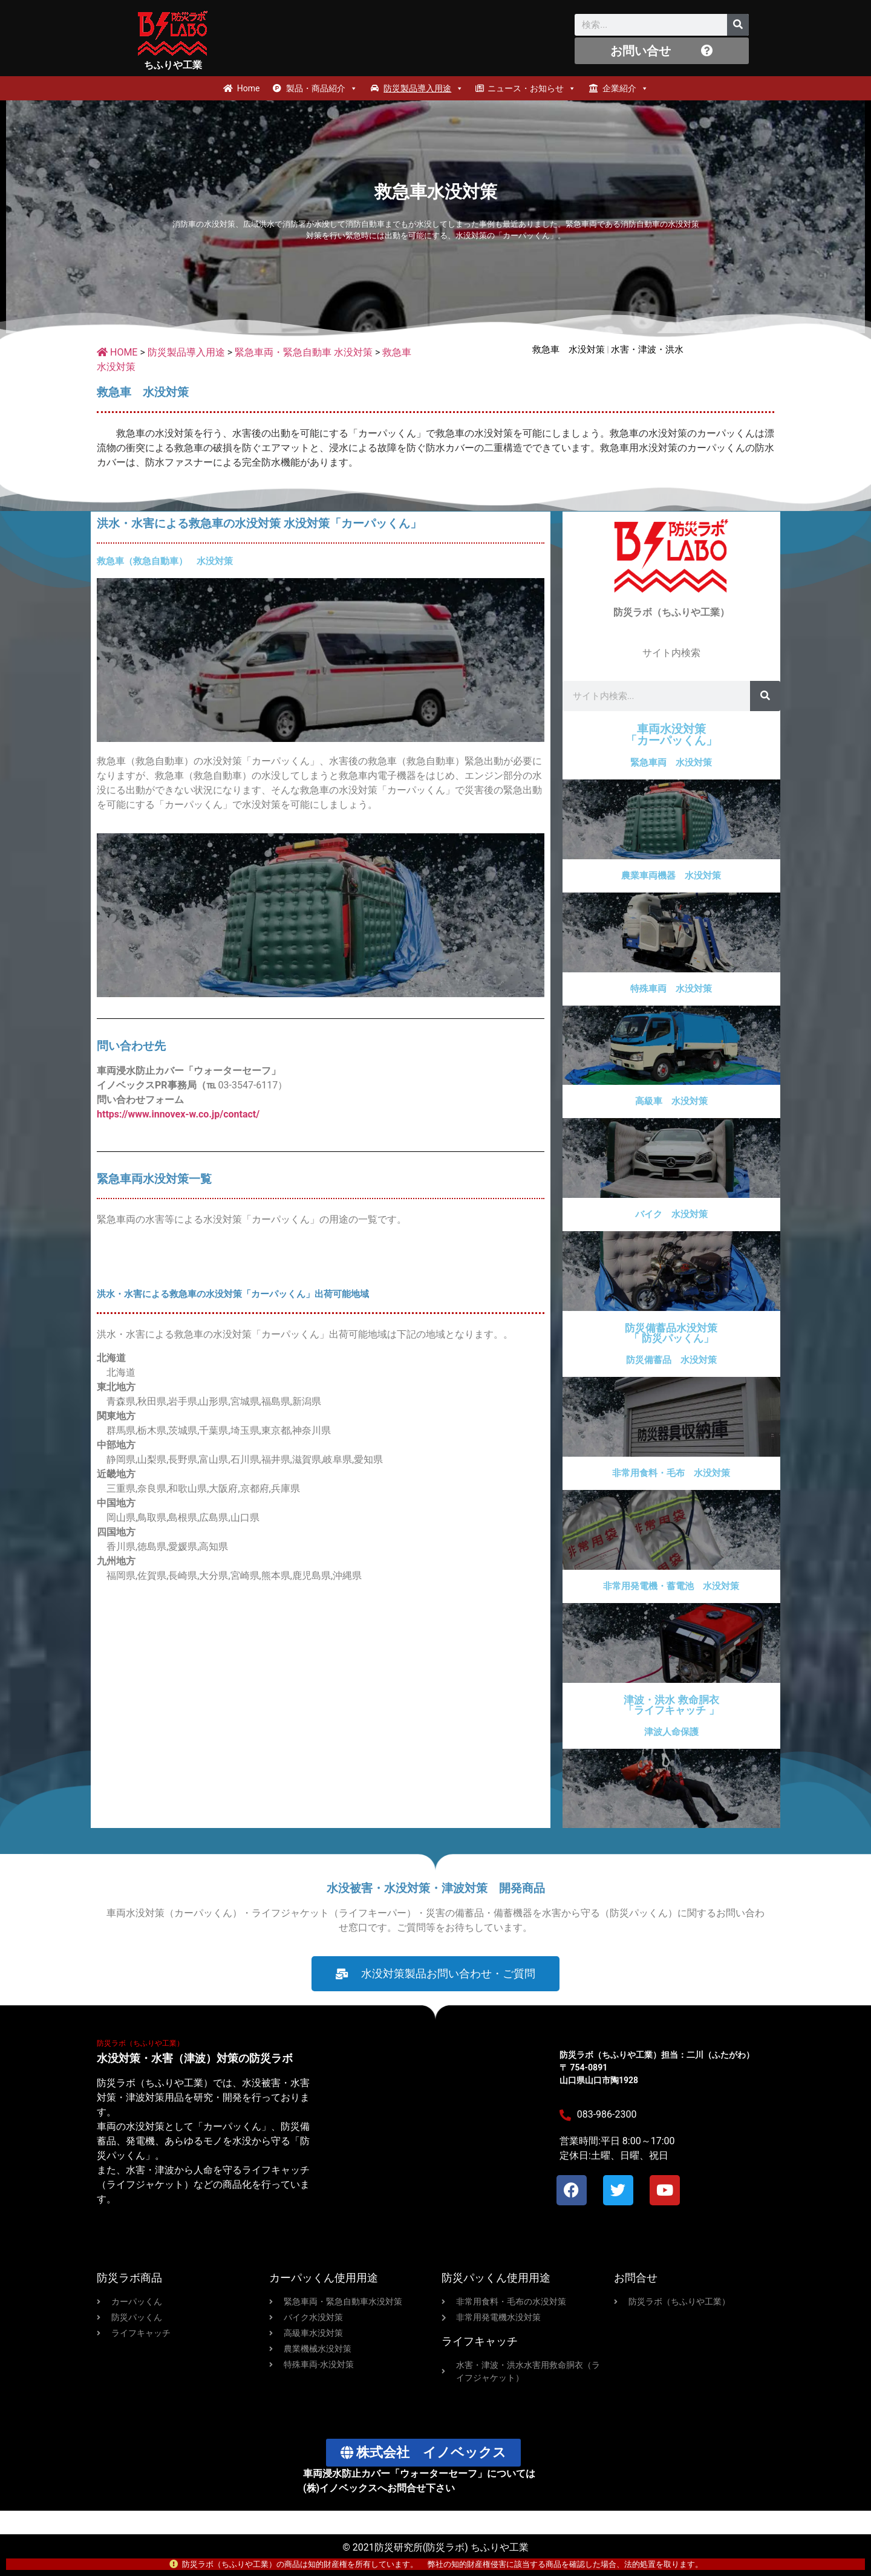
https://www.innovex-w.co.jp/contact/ (178, 1129)
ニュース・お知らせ (532, 88)
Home (248, 88)
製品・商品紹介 (321, 88)
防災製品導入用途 (423, 88)
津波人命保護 (671, 1747)
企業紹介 (625, 88)
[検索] (738, 25)
